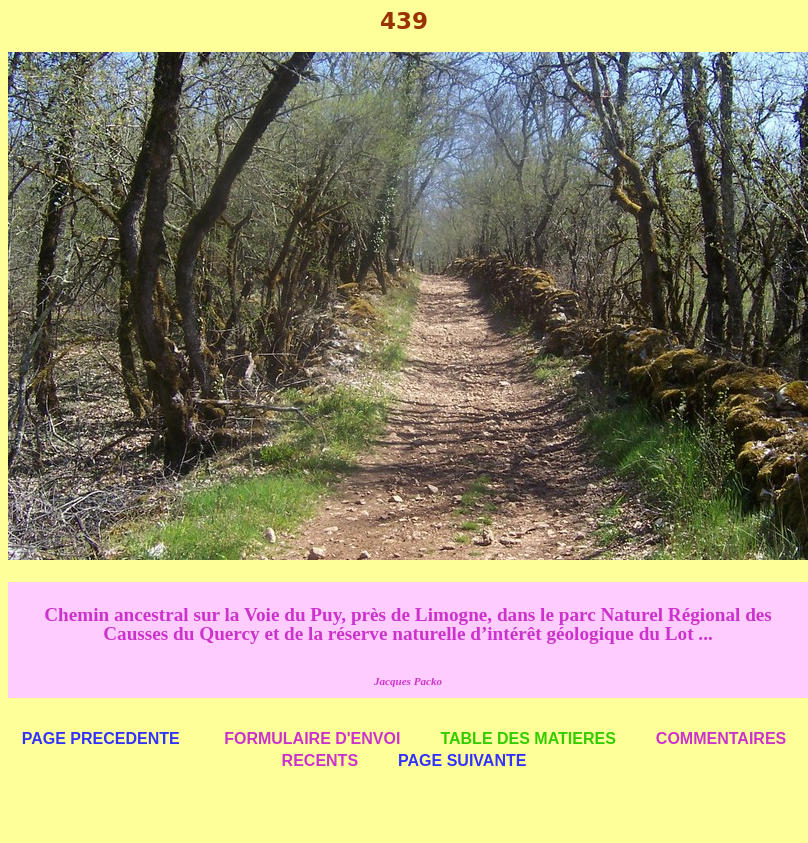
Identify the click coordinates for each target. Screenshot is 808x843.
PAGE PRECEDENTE (101, 738)
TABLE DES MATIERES (527, 738)
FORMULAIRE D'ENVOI (312, 738)
